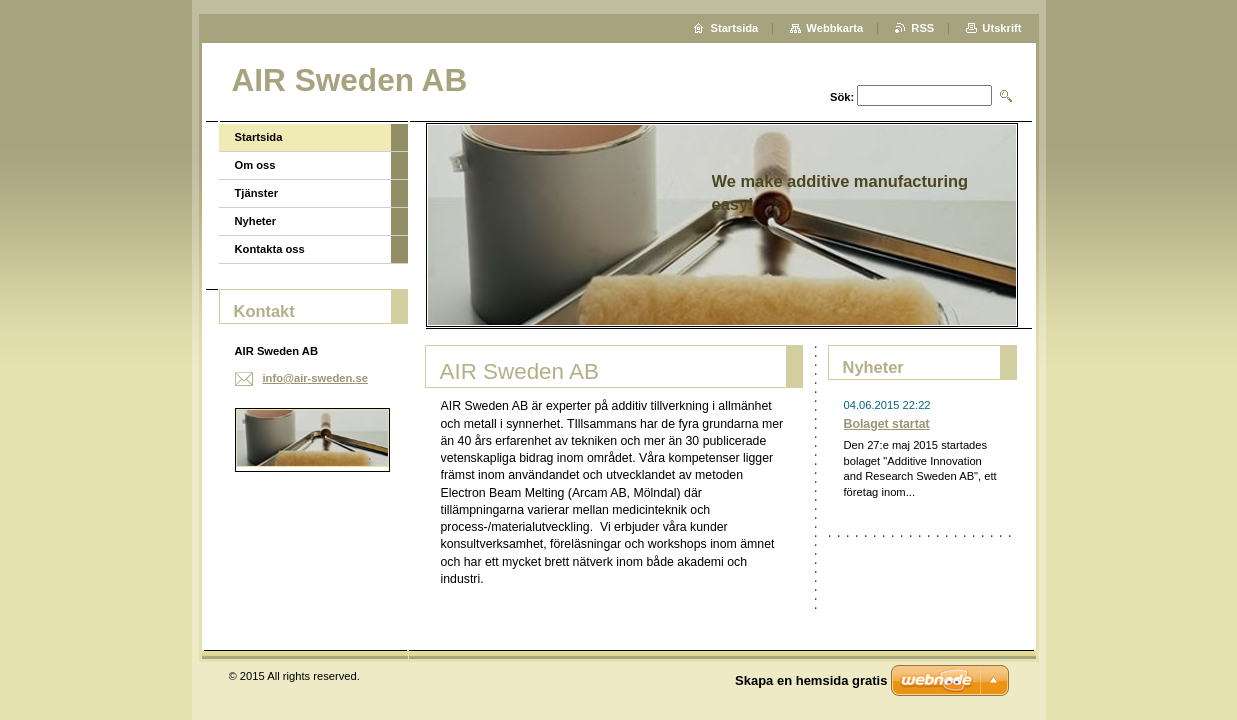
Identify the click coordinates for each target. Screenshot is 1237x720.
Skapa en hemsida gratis (811, 680)
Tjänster (257, 193)
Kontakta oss (270, 249)
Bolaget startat (887, 424)
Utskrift (1001, 28)
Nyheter (256, 221)
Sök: (842, 97)
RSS (922, 28)
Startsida (259, 137)
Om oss (255, 165)
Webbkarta (834, 28)
